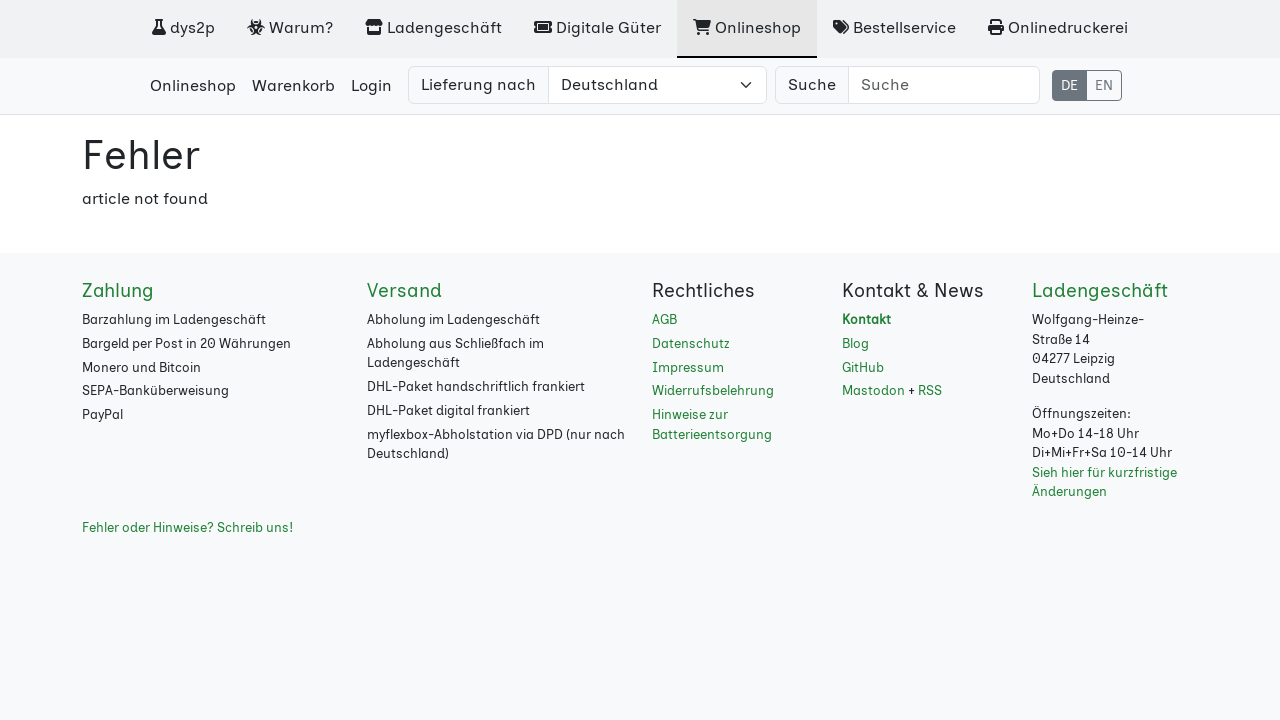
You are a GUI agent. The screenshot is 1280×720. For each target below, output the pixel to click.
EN (1104, 85)
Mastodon (873, 390)
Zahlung (118, 290)
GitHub (863, 367)
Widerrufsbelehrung (713, 390)
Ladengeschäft (433, 27)
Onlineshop (747, 27)
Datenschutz (691, 343)
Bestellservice (894, 27)
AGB (664, 319)
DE (1069, 85)
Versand (404, 290)
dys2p (183, 27)
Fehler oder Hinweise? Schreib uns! (187, 527)
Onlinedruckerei (1058, 27)
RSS (930, 390)
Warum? (290, 27)
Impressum (688, 367)
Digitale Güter (597, 27)
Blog (855, 343)
